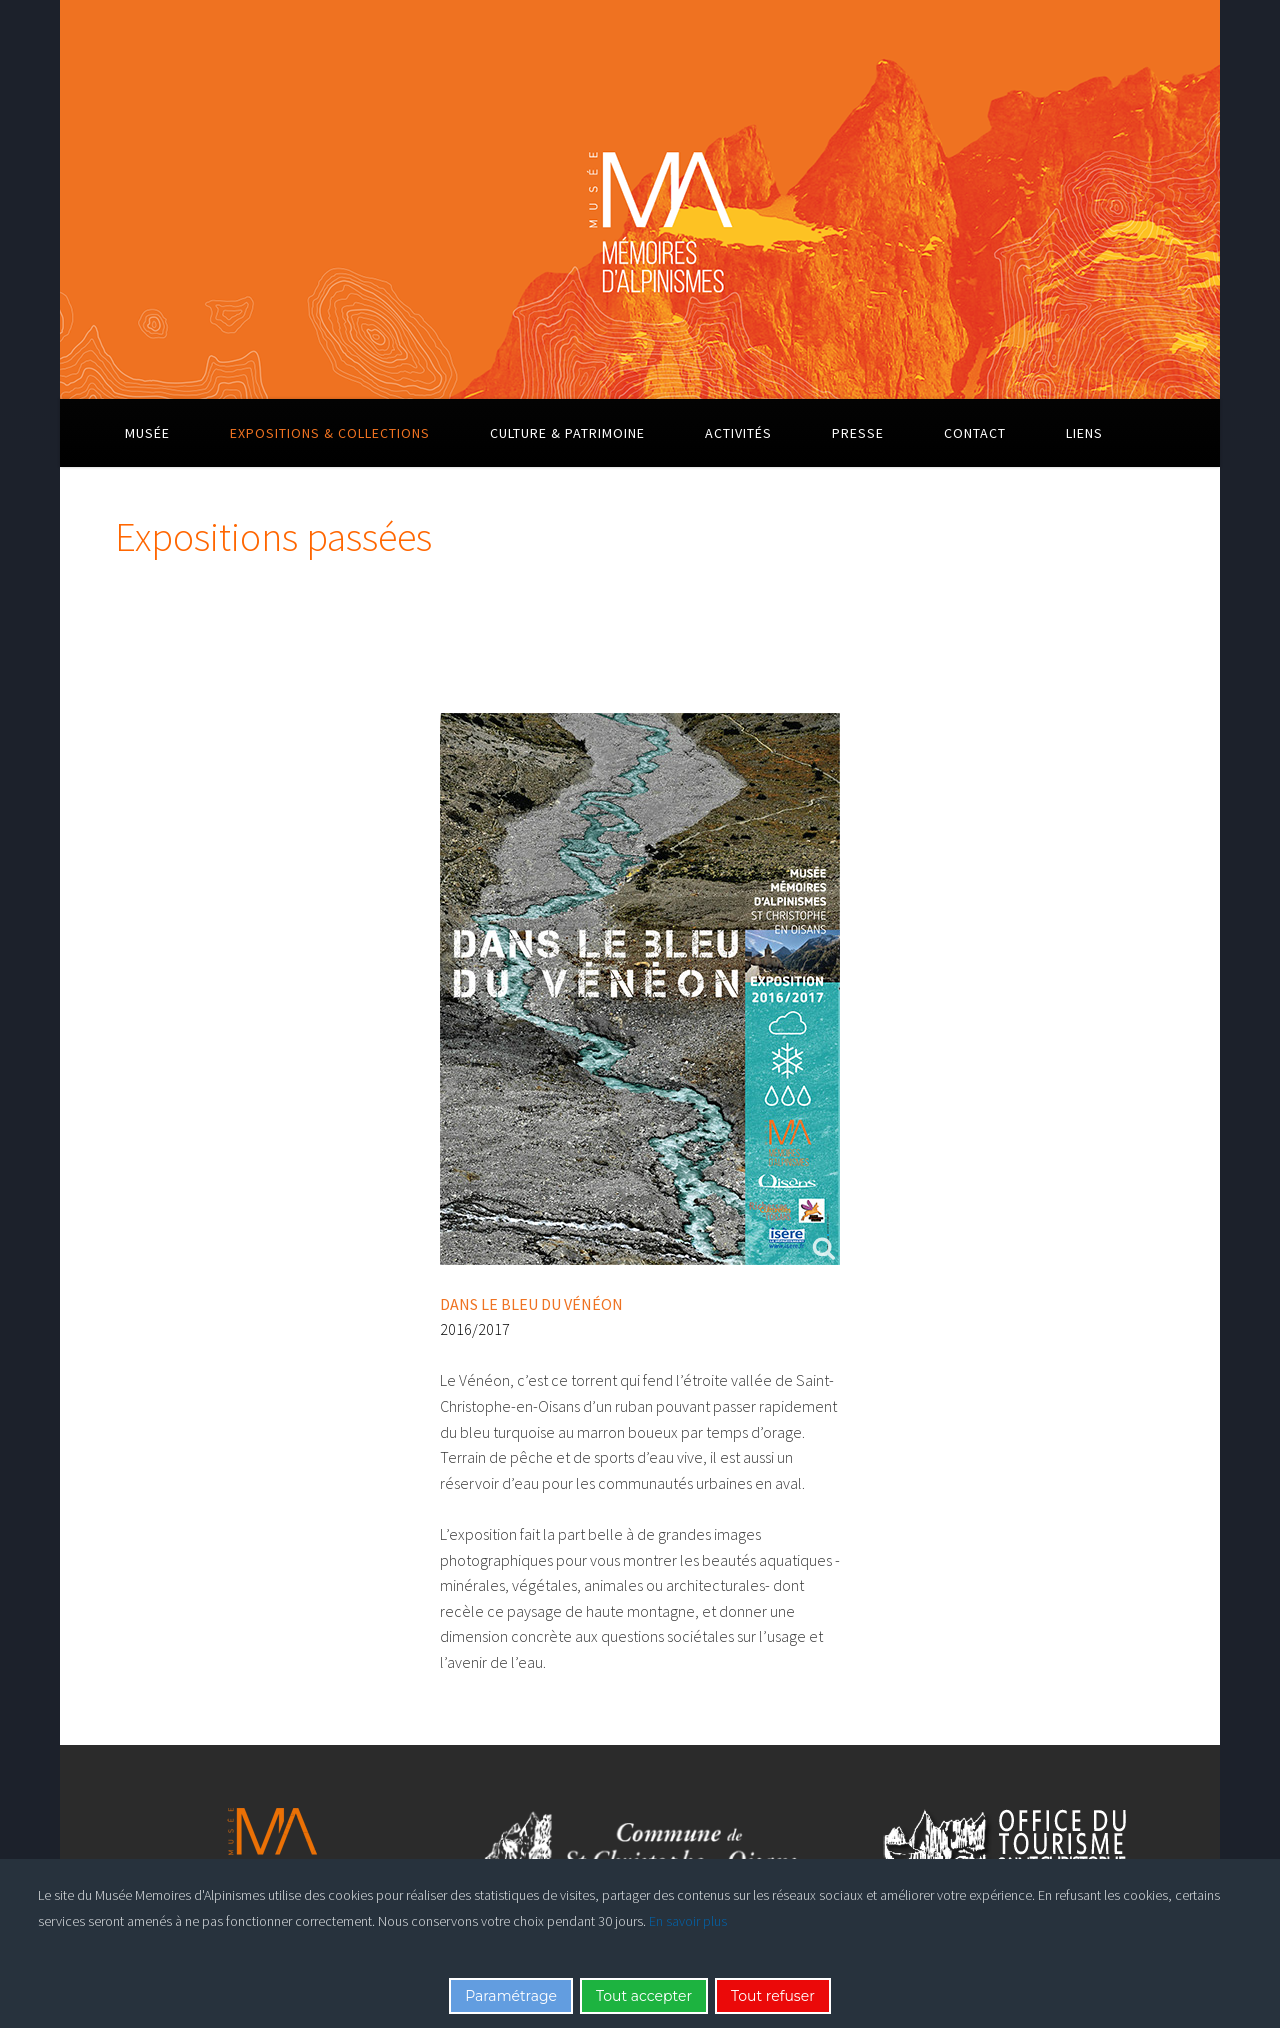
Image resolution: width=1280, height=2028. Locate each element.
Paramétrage (511, 1996)
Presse (858, 433)
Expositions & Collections (330, 433)
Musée (147, 433)
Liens (1084, 433)
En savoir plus (688, 1921)
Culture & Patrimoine (567, 433)
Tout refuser (773, 1996)
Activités (738, 433)
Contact (975, 433)
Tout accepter (644, 1996)
